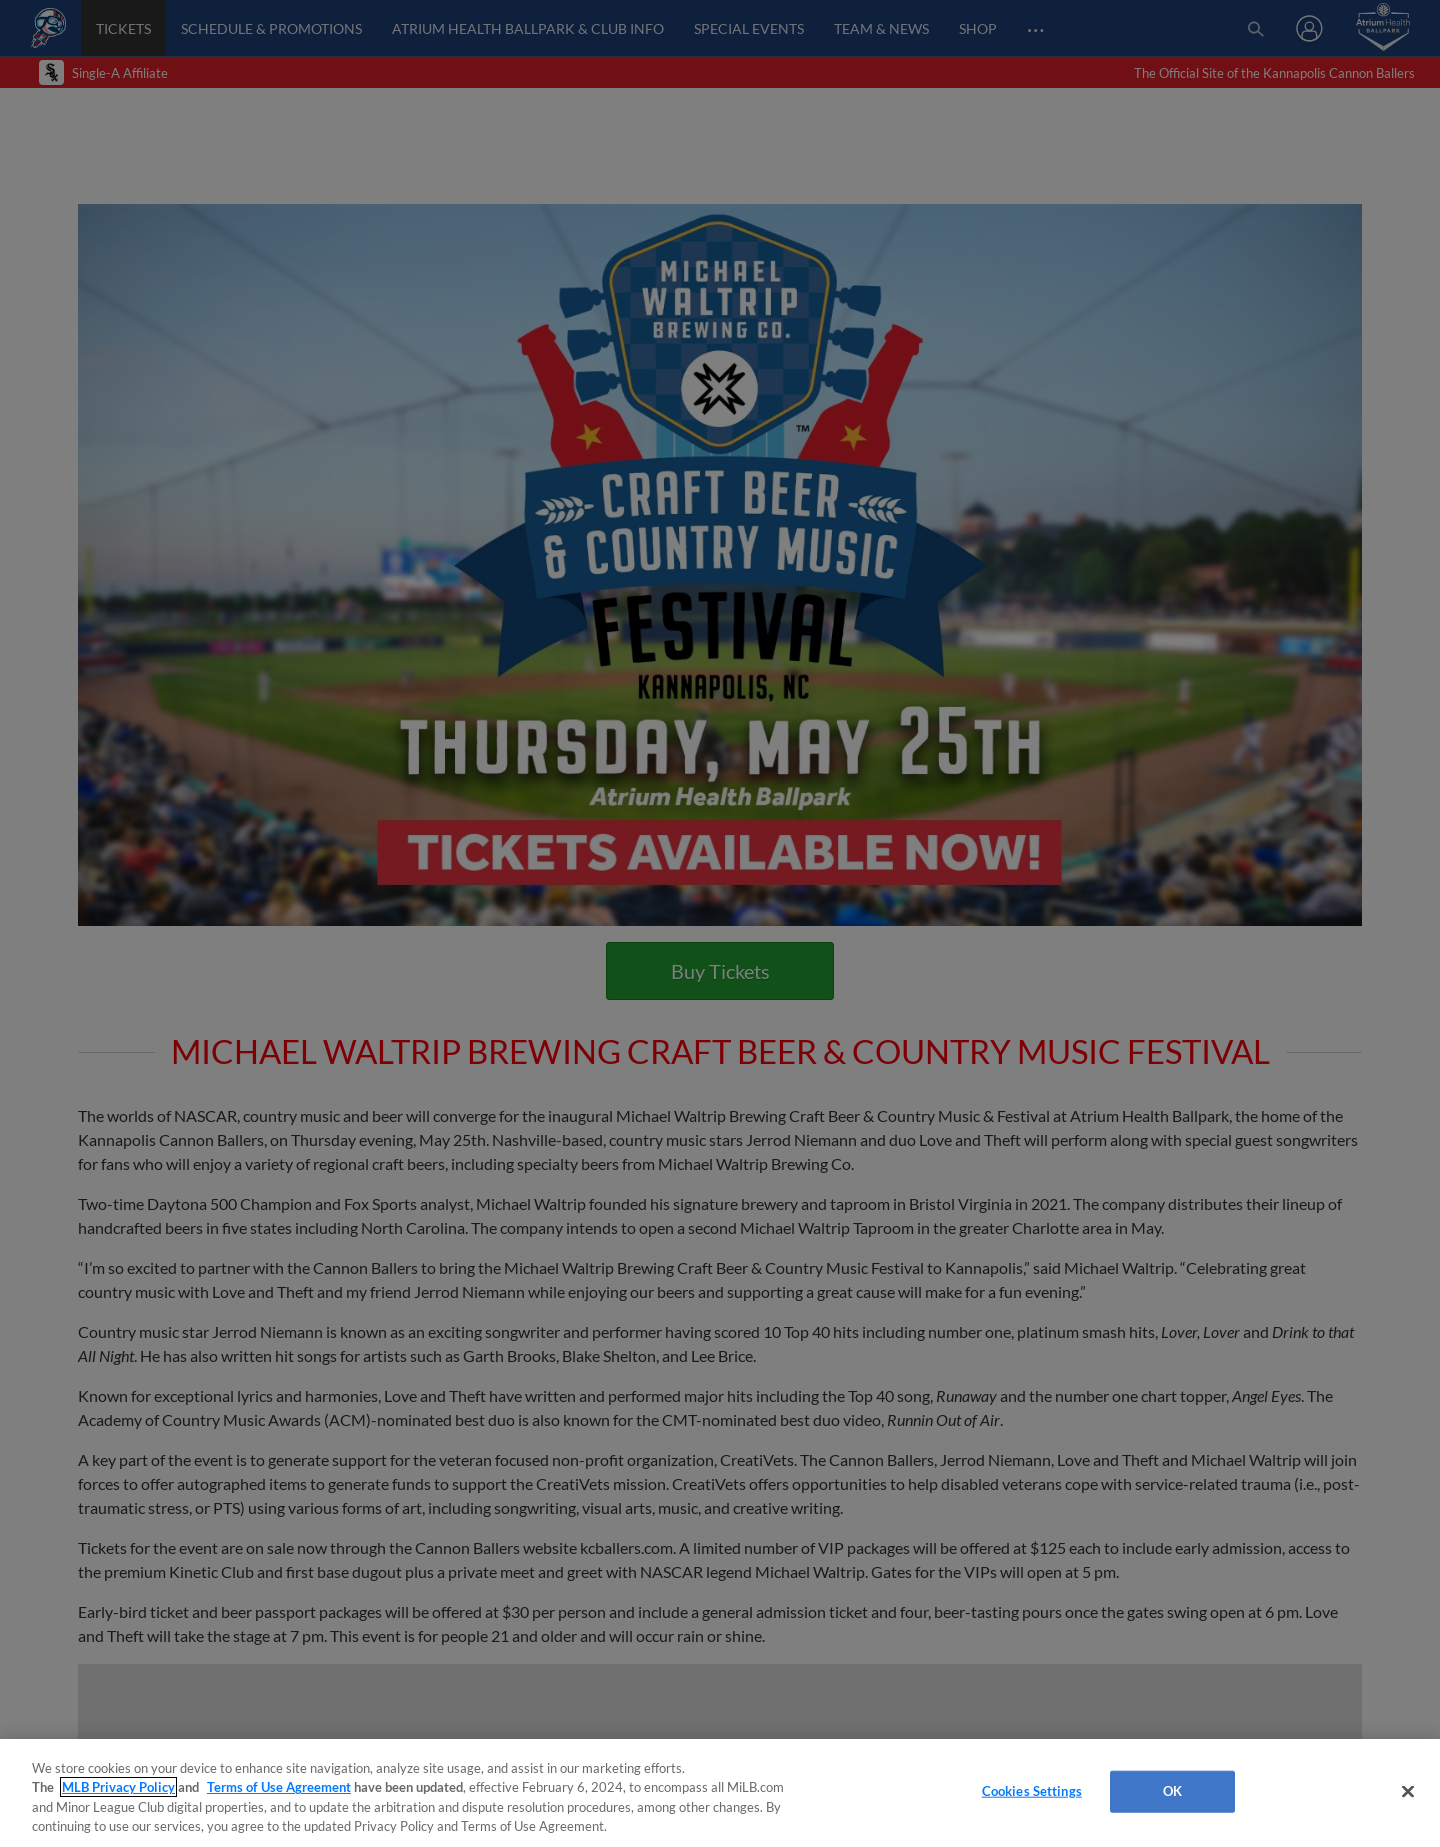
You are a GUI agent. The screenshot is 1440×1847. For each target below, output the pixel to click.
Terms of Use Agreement (279, 1787)
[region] (720, 1793)
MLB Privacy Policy (118, 1787)
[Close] (1408, 1791)
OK (1172, 1791)
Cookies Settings (1032, 1791)
